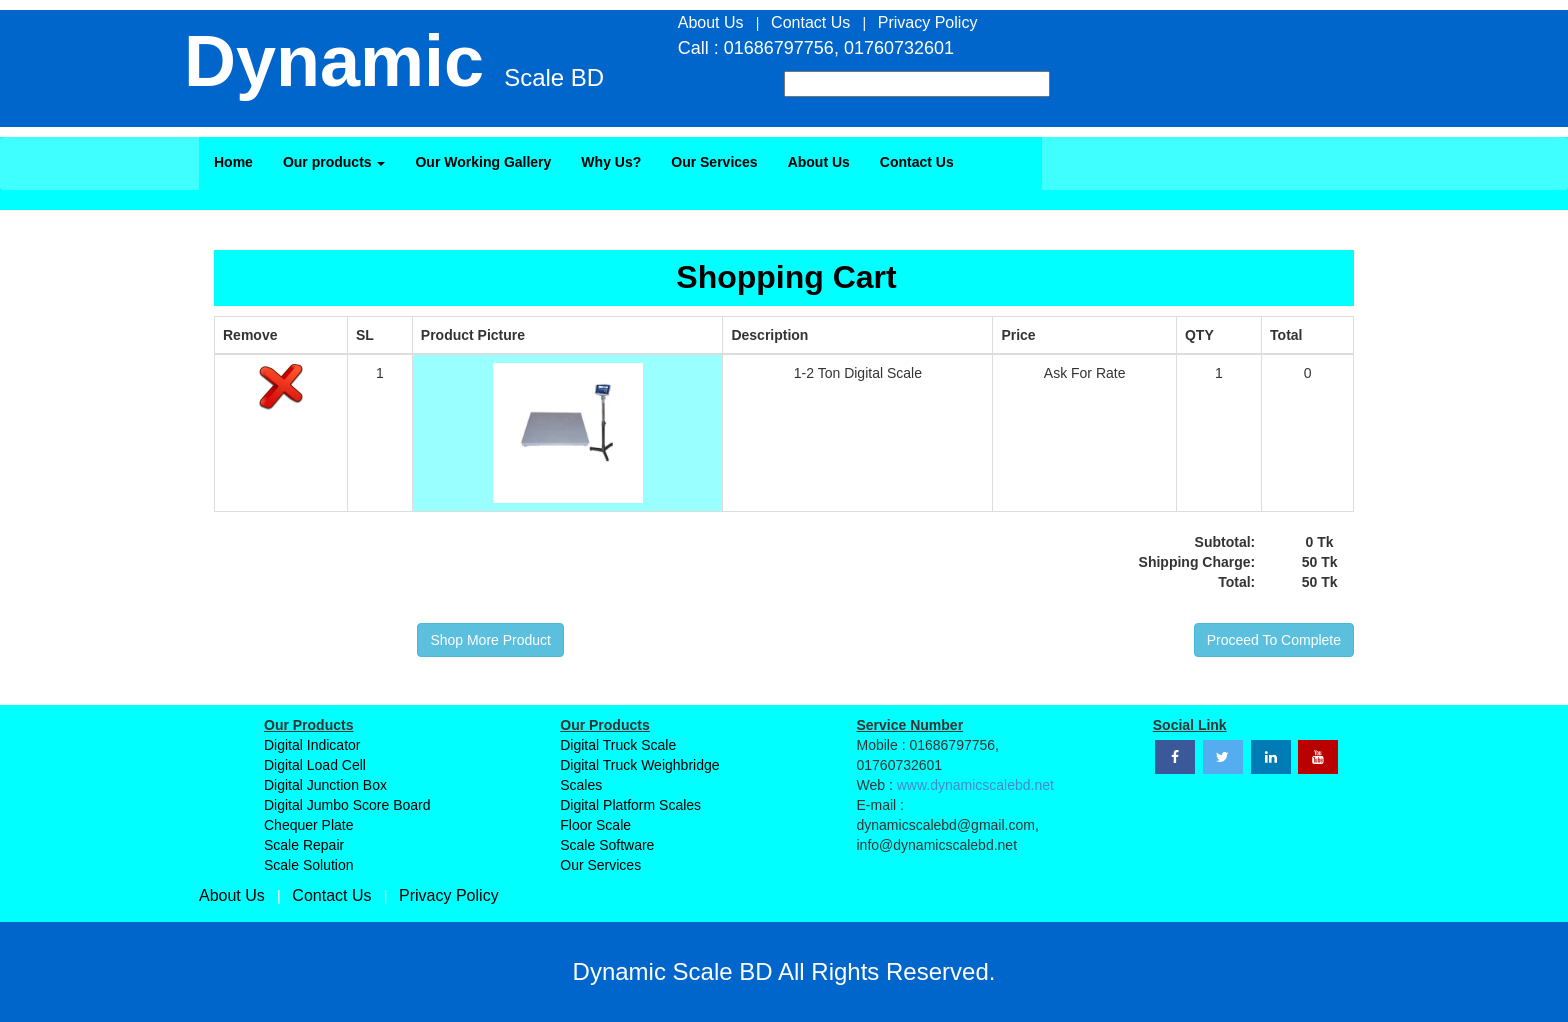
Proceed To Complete (1274, 640)
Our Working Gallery (483, 162)
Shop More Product (490, 640)
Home (233, 162)
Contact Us (917, 162)
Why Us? (611, 162)
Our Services (714, 162)
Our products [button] (334, 162)
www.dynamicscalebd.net (975, 785)
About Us (819, 162)
